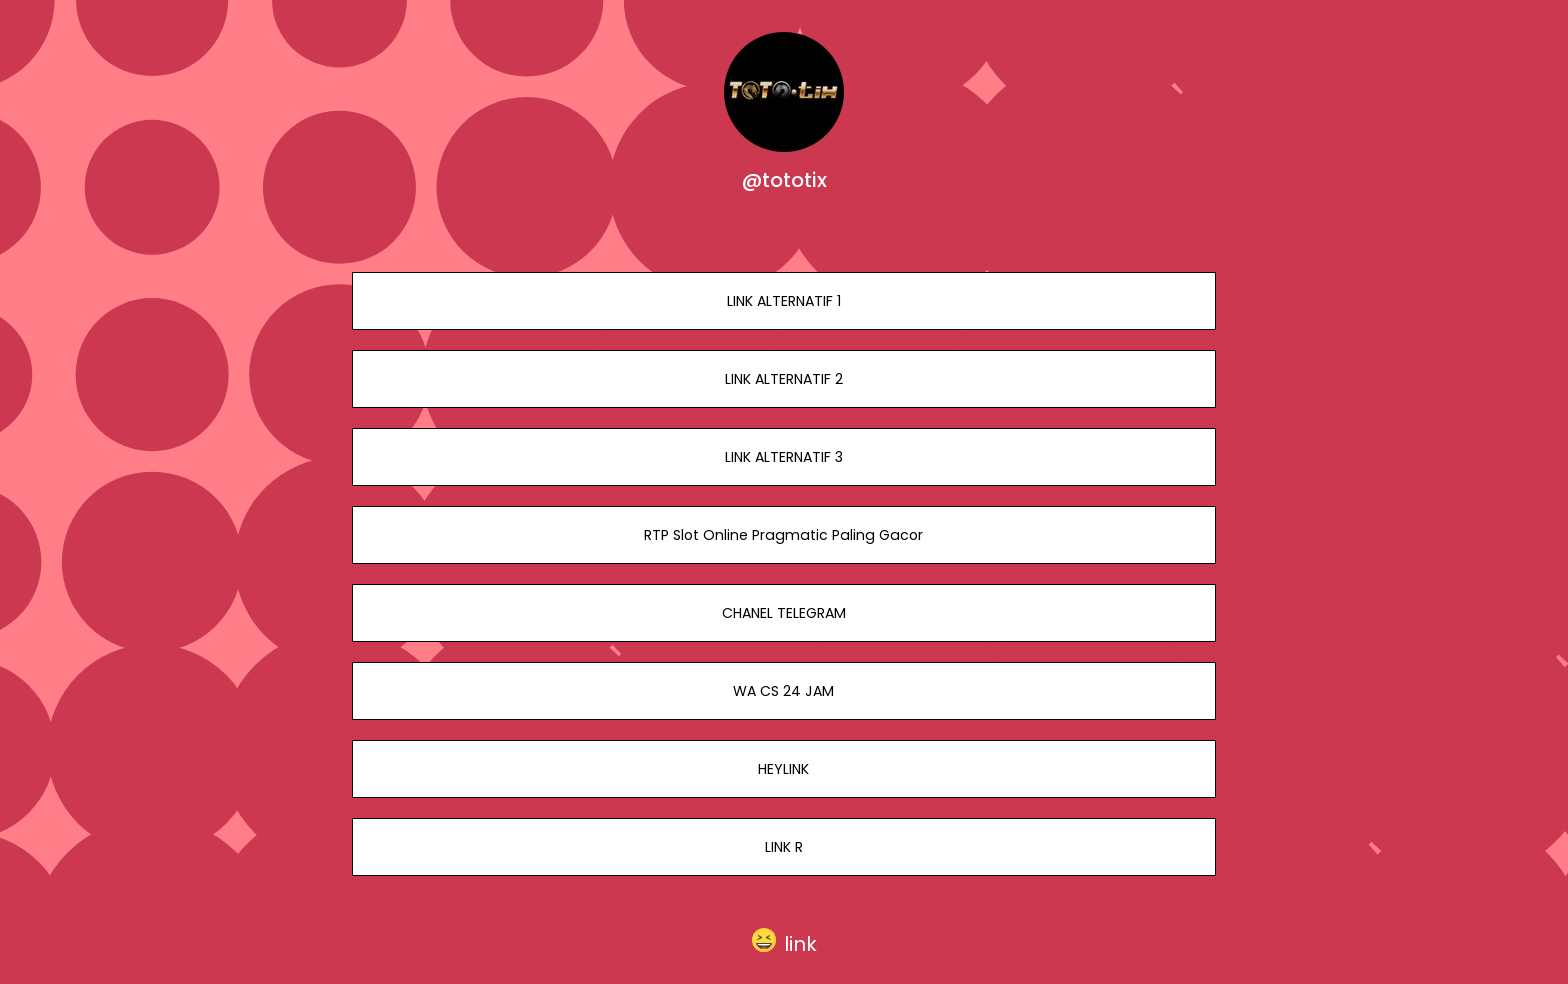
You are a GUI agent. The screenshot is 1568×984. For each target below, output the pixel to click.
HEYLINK (783, 769)
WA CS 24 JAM (783, 691)
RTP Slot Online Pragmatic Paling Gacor (783, 535)
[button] (784, 940)
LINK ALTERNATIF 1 (784, 301)
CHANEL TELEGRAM (784, 613)
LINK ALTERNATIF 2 (784, 379)
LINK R (784, 847)
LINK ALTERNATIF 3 (784, 457)
